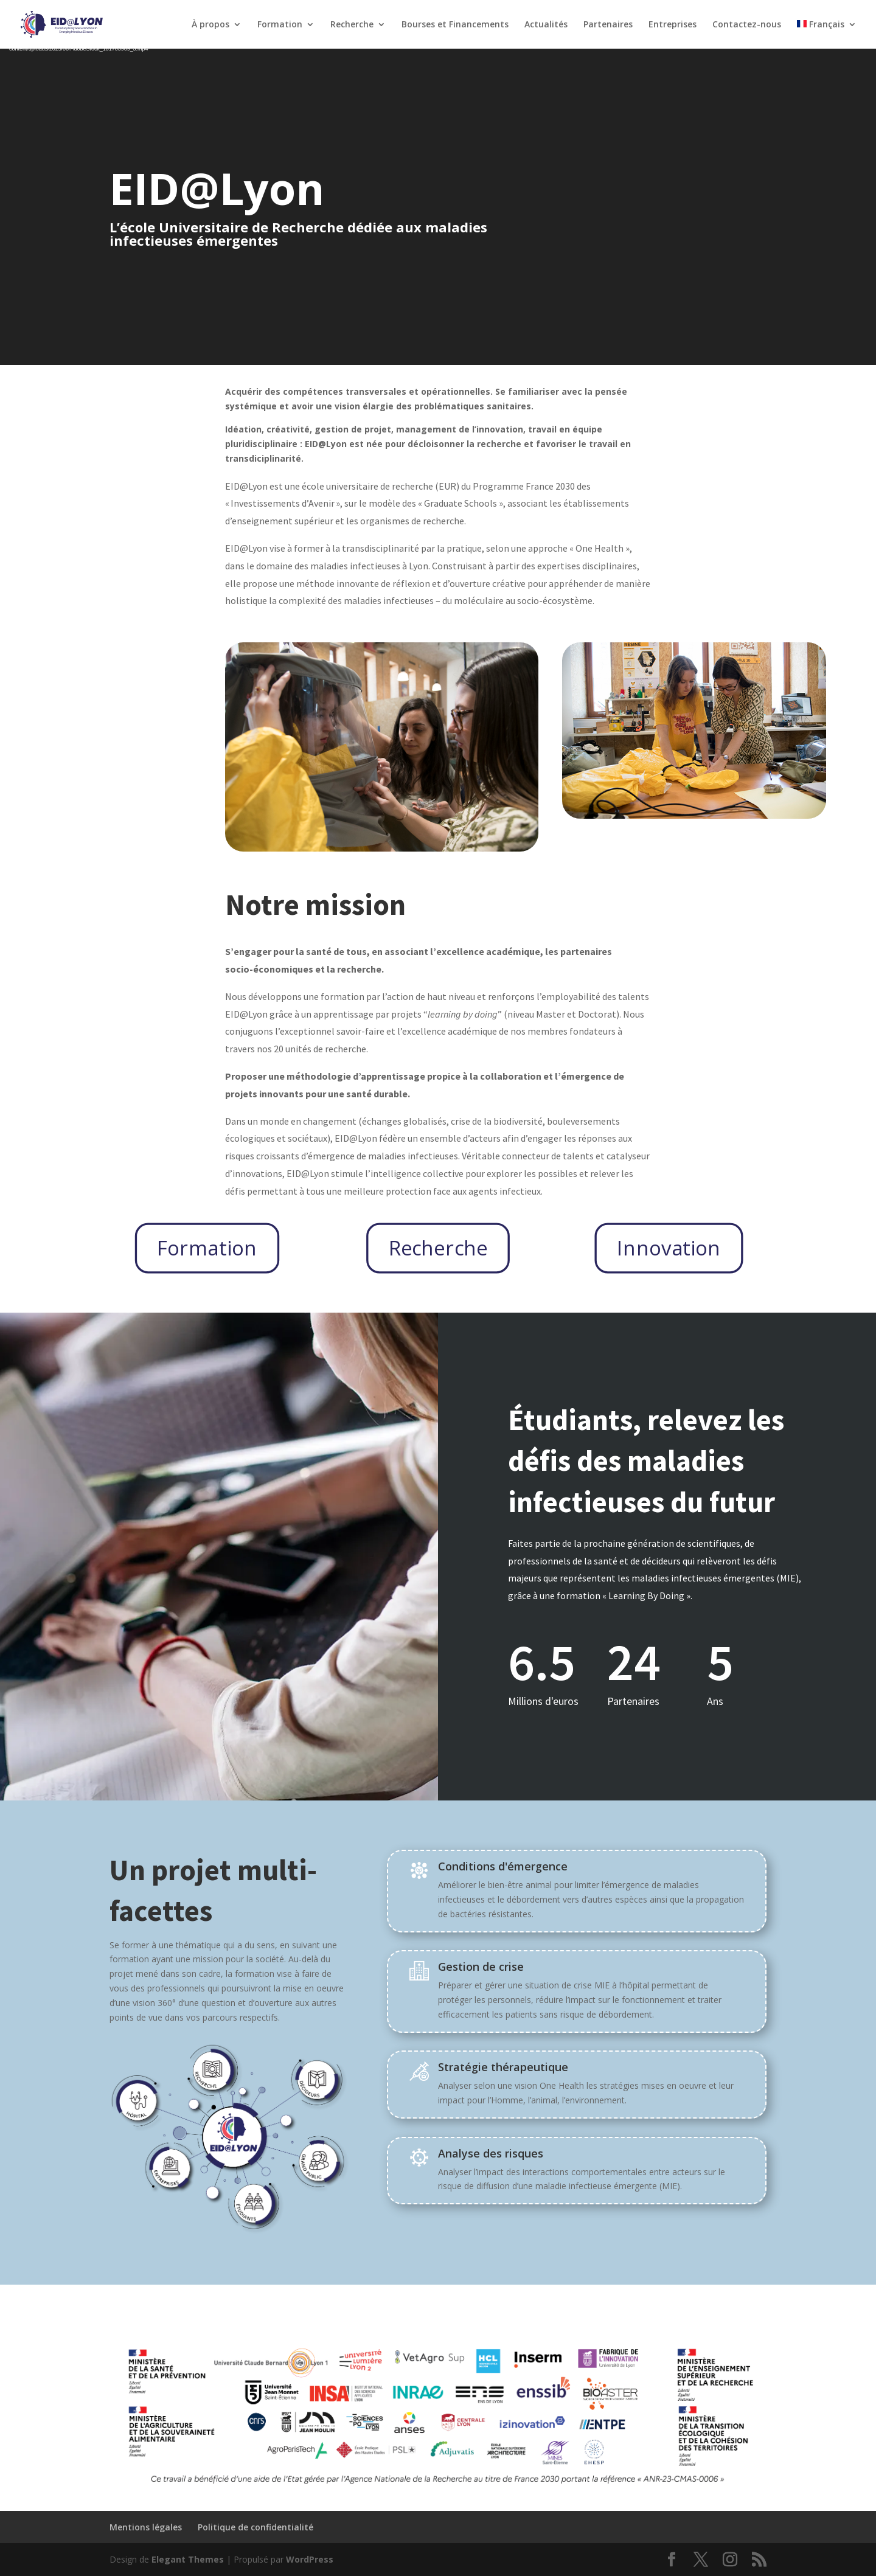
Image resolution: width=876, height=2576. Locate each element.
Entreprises (672, 25)
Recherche (352, 25)
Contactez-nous (746, 25)
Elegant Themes (187, 2559)
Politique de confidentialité (255, 2527)
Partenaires (608, 25)
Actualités (546, 25)
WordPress (309, 2559)
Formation (279, 25)
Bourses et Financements (455, 25)
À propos (210, 25)
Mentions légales (145, 2527)
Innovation (669, 1247)
